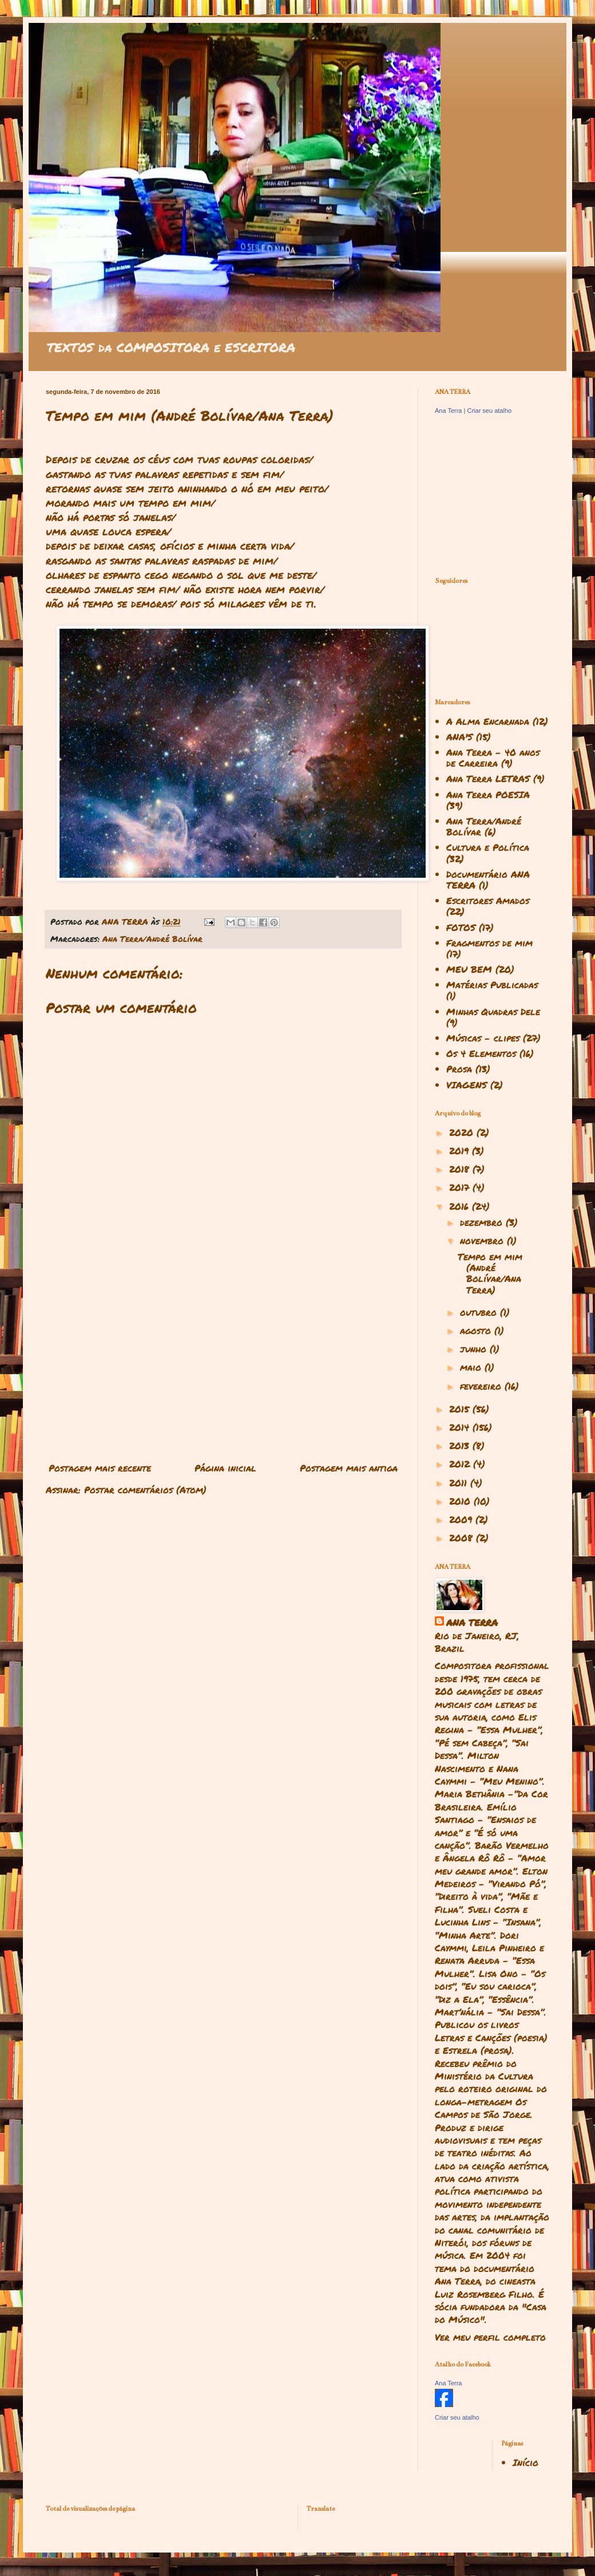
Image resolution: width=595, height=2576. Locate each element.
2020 (463, 1132)
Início (525, 2462)
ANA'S (459, 736)
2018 (461, 1168)
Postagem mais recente (100, 1467)
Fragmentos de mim (489, 942)
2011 (459, 1482)
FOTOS (460, 927)
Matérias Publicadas (492, 984)
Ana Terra (448, 410)
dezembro (483, 1222)
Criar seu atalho (489, 410)
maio (472, 1367)
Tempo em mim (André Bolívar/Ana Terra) (490, 1273)
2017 (461, 1187)
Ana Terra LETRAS (488, 778)
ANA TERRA (472, 1622)
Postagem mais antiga (349, 1467)
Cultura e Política (487, 847)
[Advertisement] (223, 1363)
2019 (460, 1150)
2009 (462, 1519)
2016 (460, 1206)
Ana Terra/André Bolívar (152, 939)
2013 (461, 1445)
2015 (461, 1408)
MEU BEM (469, 969)
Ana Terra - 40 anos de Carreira (493, 757)
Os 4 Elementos (481, 1053)
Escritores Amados (487, 900)
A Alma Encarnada (487, 721)
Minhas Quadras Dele (493, 1011)
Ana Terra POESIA (488, 794)
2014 (461, 1427)
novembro (483, 1240)
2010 (461, 1501)
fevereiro (482, 1385)
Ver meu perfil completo (490, 2337)
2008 (462, 1537)
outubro (480, 1312)
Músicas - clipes (482, 1037)
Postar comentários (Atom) (145, 1489)
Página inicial (225, 1467)
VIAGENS (466, 1084)
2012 (461, 1463)
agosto (477, 1330)
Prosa (459, 1068)
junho (475, 1348)
